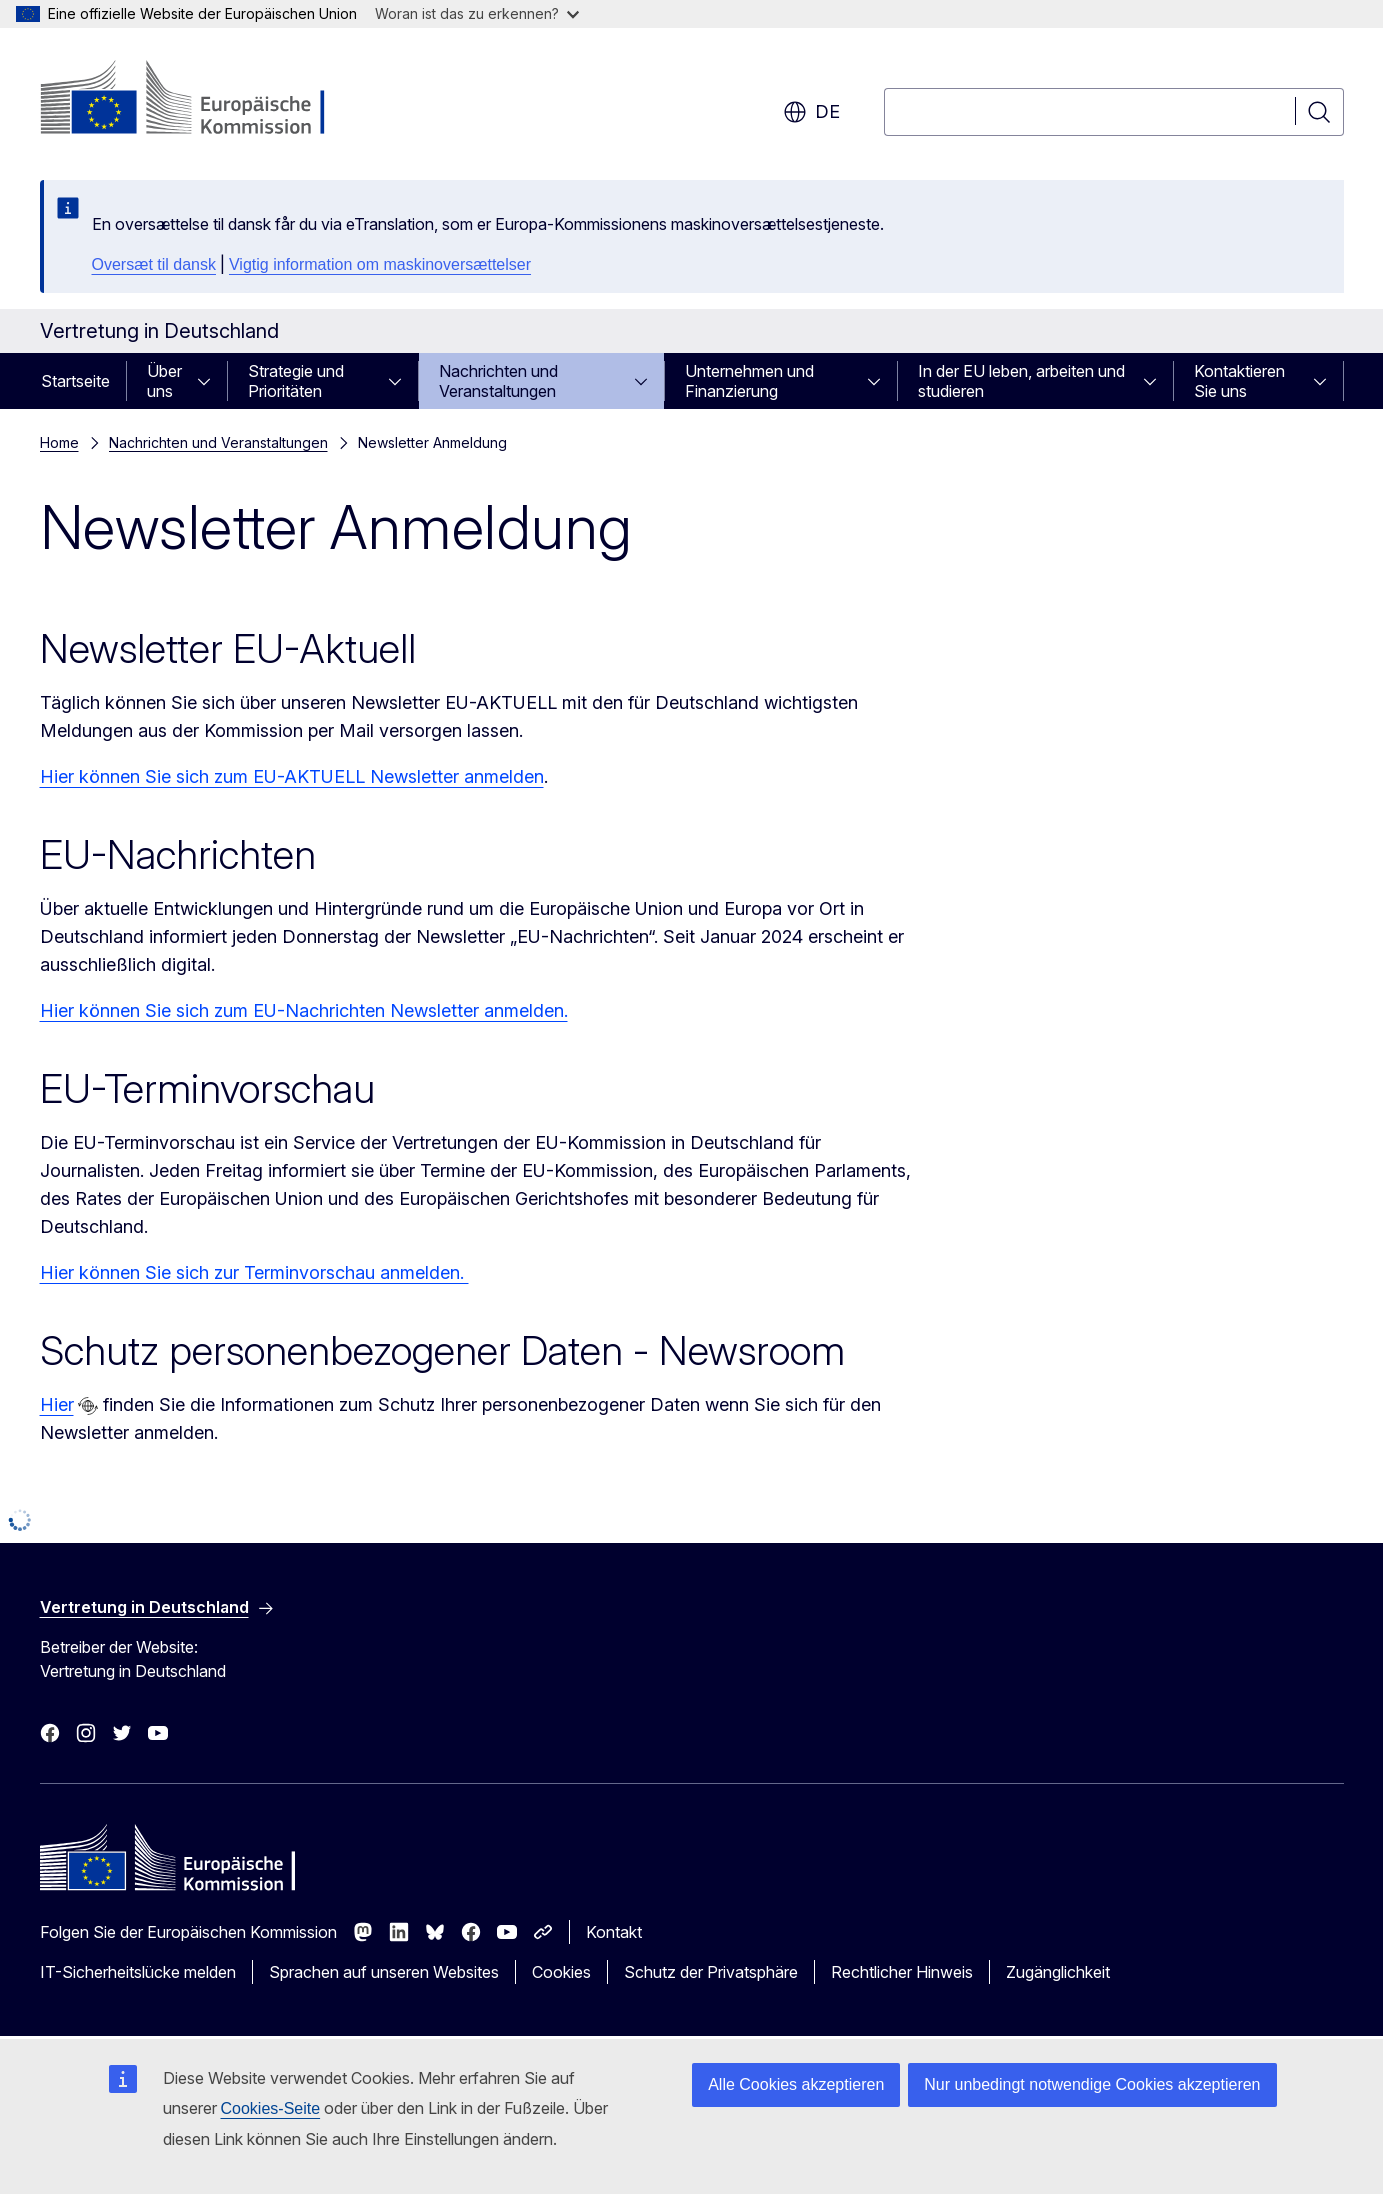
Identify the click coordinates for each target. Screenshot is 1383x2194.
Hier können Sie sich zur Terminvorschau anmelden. (254, 1272)
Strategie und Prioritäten (296, 381)
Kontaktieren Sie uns (1239, 381)
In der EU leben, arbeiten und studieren (1021, 381)
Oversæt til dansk (154, 264)
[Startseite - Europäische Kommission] (201, 100)
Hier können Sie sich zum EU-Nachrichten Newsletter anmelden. (304, 1010)
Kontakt (614, 1932)
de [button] (811, 112)
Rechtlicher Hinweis (902, 1972)
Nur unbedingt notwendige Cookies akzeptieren (1092, 2084)
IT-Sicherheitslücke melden (138, 1972)
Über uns (164, 381)
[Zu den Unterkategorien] (210, 381)
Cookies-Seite (271, 2108)
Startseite (75, 381)
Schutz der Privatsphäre (711, 1972)
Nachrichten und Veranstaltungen (498, 381)
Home (59, 442)
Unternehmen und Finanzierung (749, 381)
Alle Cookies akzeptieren (796, 2084)
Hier (57, 1404)
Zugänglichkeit (1058, 1972)
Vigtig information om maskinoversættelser (380, 264)
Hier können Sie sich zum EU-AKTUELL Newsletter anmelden (292, 776)
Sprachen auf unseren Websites (384, 1972)
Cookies (561, 1972)
